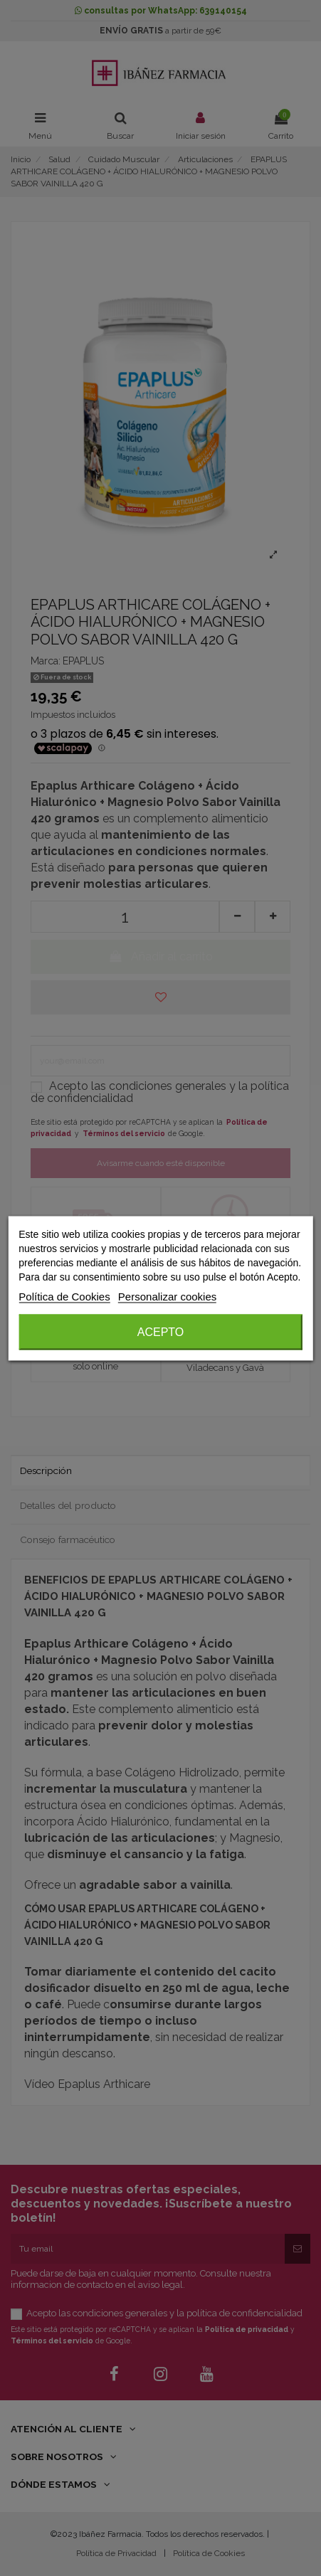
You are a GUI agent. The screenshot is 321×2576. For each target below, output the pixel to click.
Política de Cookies (64, 1296)
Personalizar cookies (167, 1296)
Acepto (160, 1331)
